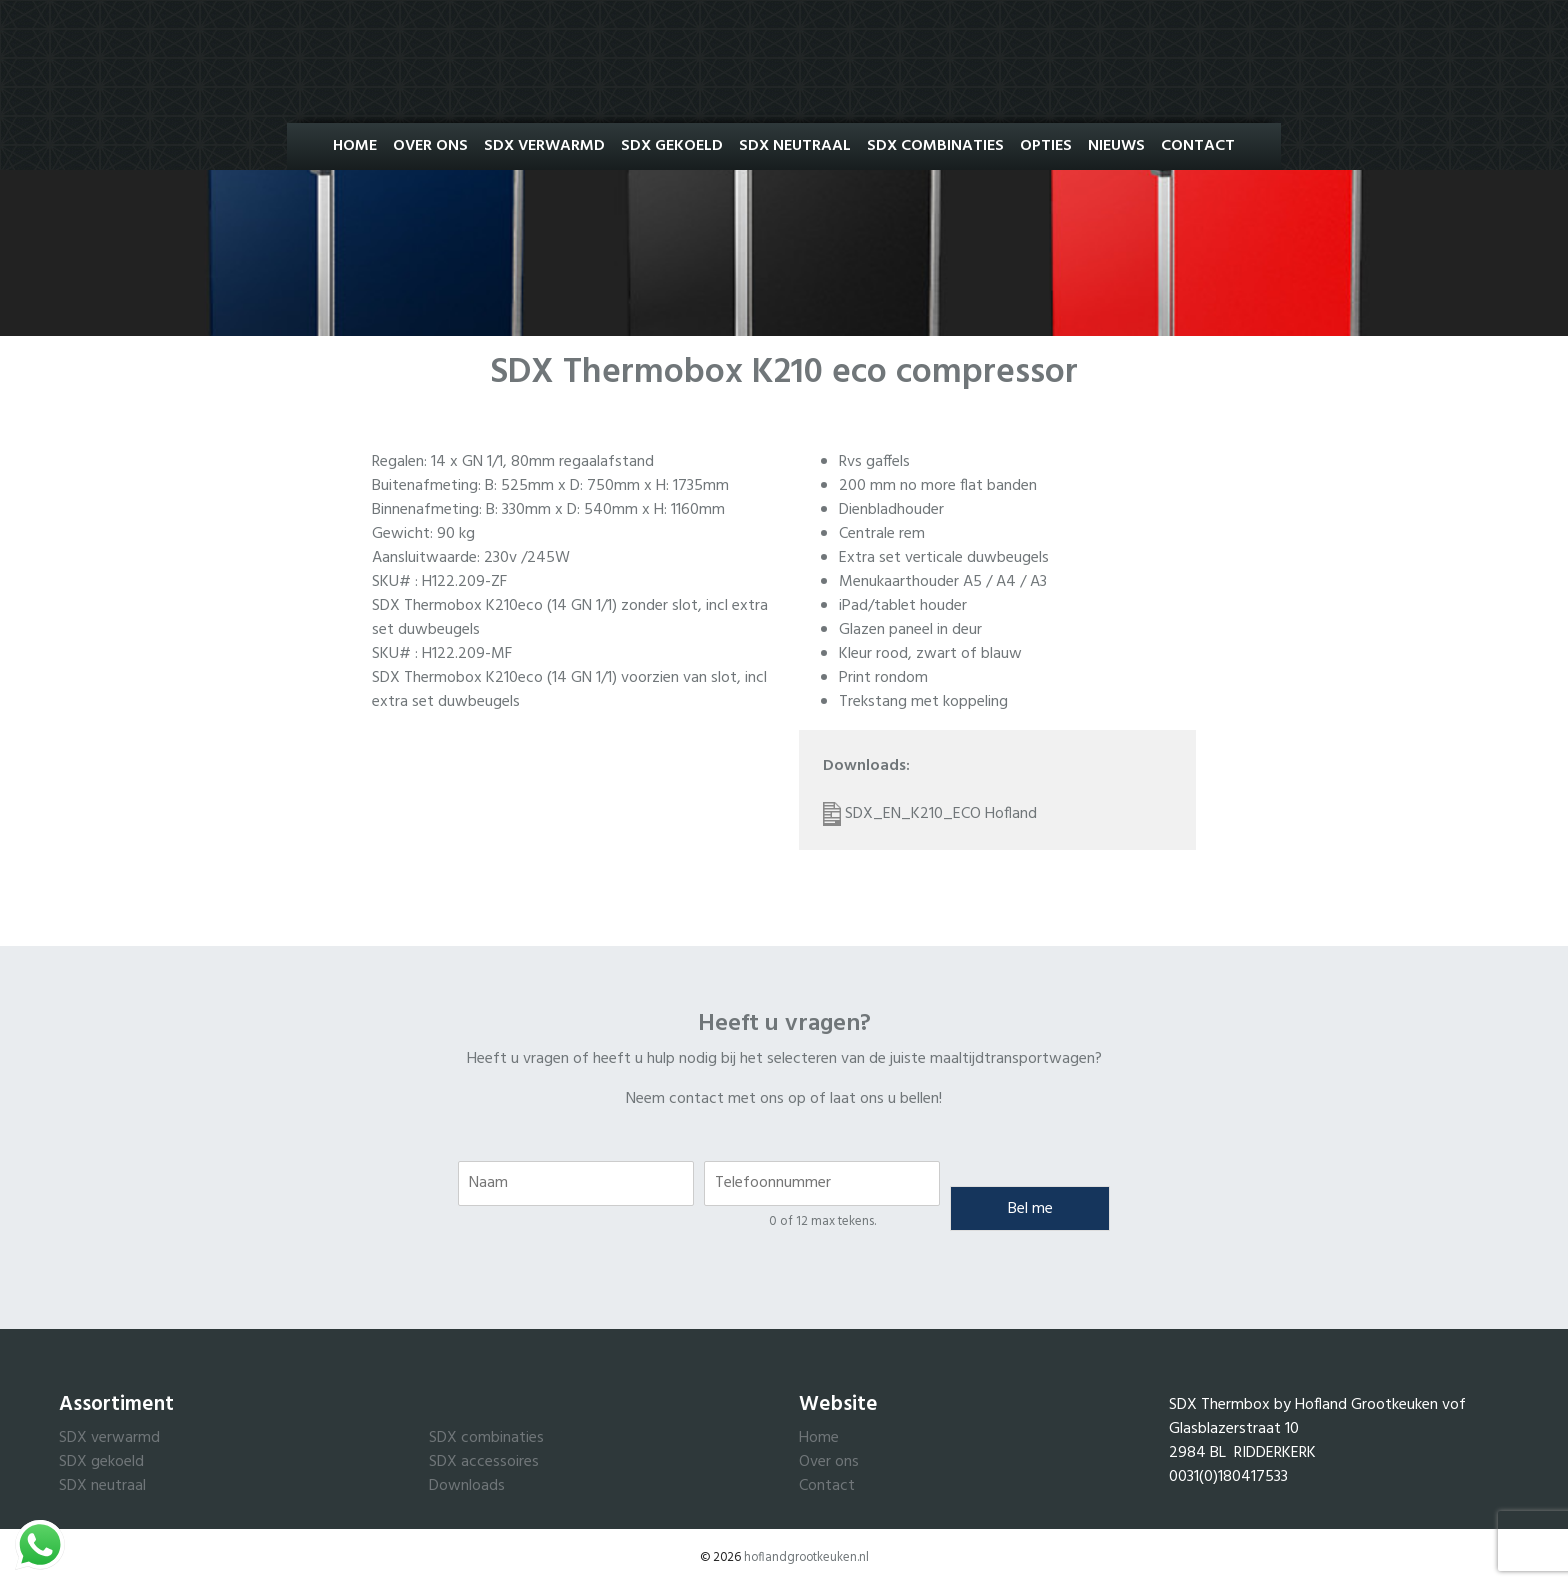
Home (355, 146)
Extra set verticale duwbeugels (944, 558)
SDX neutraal (102, 1486)
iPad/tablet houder (903, 606)
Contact (1198, 146)
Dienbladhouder (891, 510)
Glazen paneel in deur (910, 630)
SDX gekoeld (101, 1462)
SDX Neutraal (795, 146)
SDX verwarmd (109, 1438)
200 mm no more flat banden (938, 486)
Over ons (430, 146)
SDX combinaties (486, 1438)
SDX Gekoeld (672, 146)
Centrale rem (882, 534)
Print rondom (883, 678)
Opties (1046, 146)
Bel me (1030, 1209)
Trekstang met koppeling (923, 702)
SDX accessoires (484, 1462)
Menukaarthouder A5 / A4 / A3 (943, 582)
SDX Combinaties (935, 146)
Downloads (467, 1486)
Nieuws (1116, 146)
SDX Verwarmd (544, 146)
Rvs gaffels (874, 462)
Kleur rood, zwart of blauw (930, 654)
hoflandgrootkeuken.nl (806, 1557)
